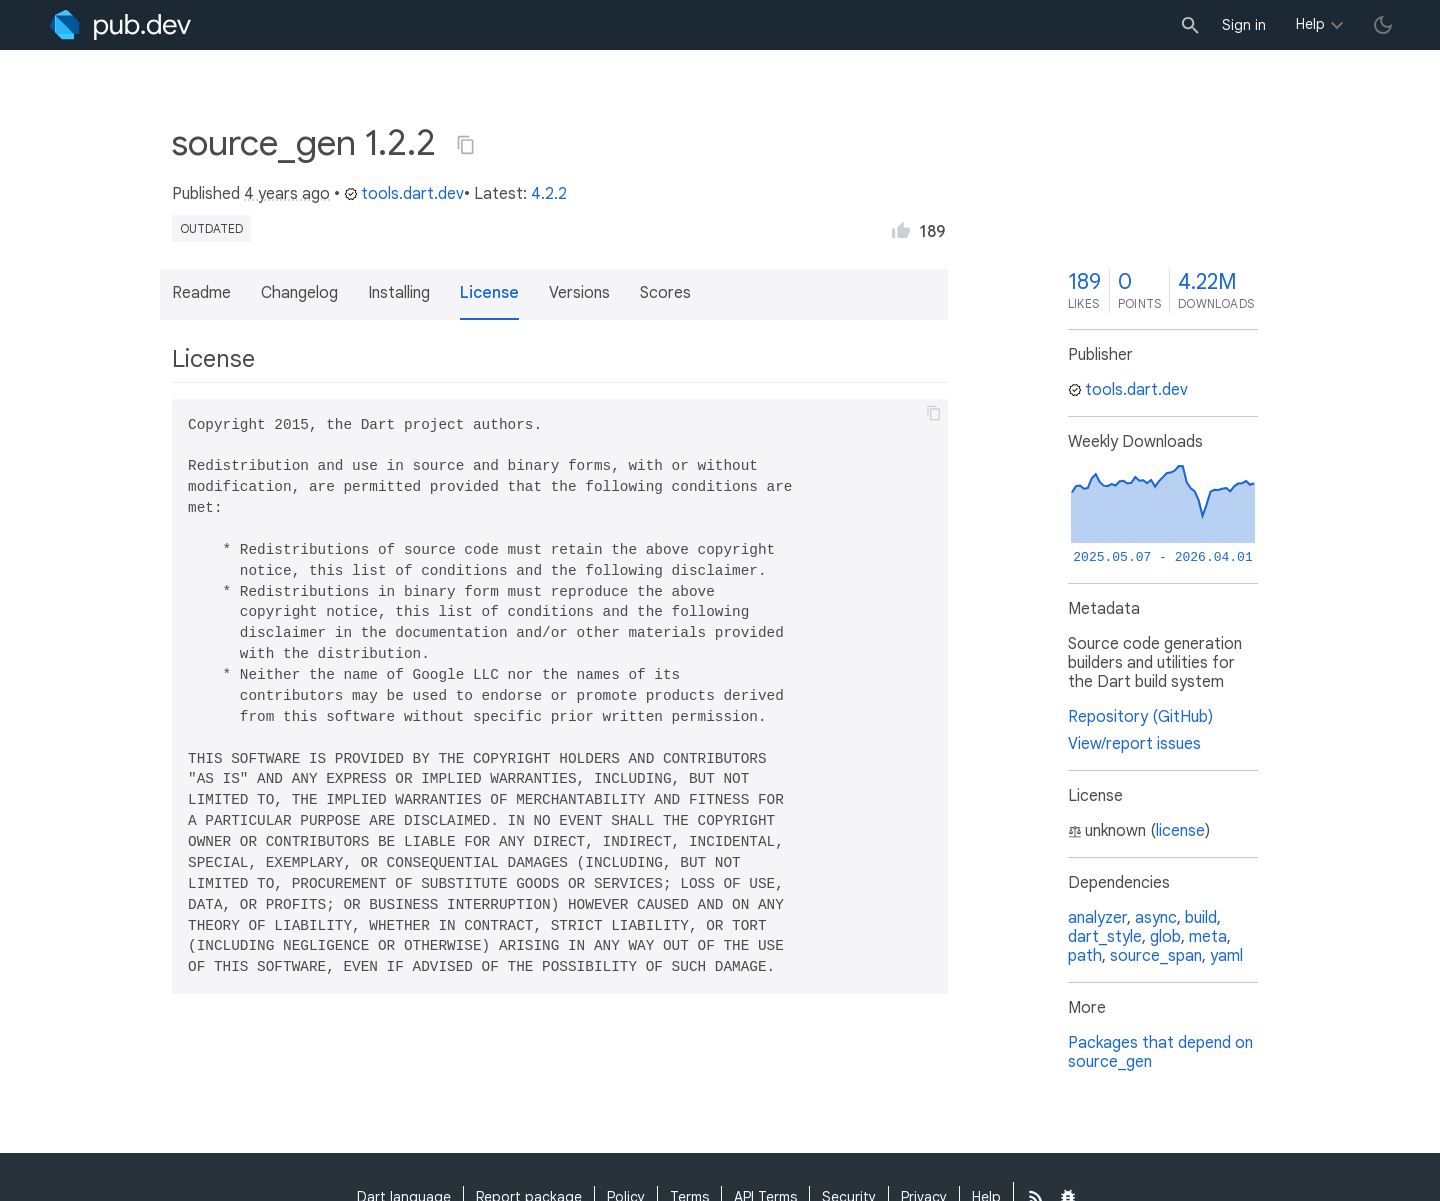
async (1156, 918)
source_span (1156, 956)
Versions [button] (579, 293)
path (1085, 956)
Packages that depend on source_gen (1160, 1052)
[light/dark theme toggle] (1383, 25)
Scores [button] (665, 293)
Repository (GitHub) (1140, 717)
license (1180, 831)
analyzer (1097, 918)
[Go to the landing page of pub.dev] (120, 25)
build (1201, 918)
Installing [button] (399, 293)
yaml (1226, 956)
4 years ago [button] (287, 194)
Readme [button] (201, 293)
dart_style (1105, 937)
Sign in (1244, 25)
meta (1208, 937)
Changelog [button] (299, 293)
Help (1310, 24)
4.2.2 (549, 194)
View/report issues (1134, 744)
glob (1165, 937)
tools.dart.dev (404, 194)
